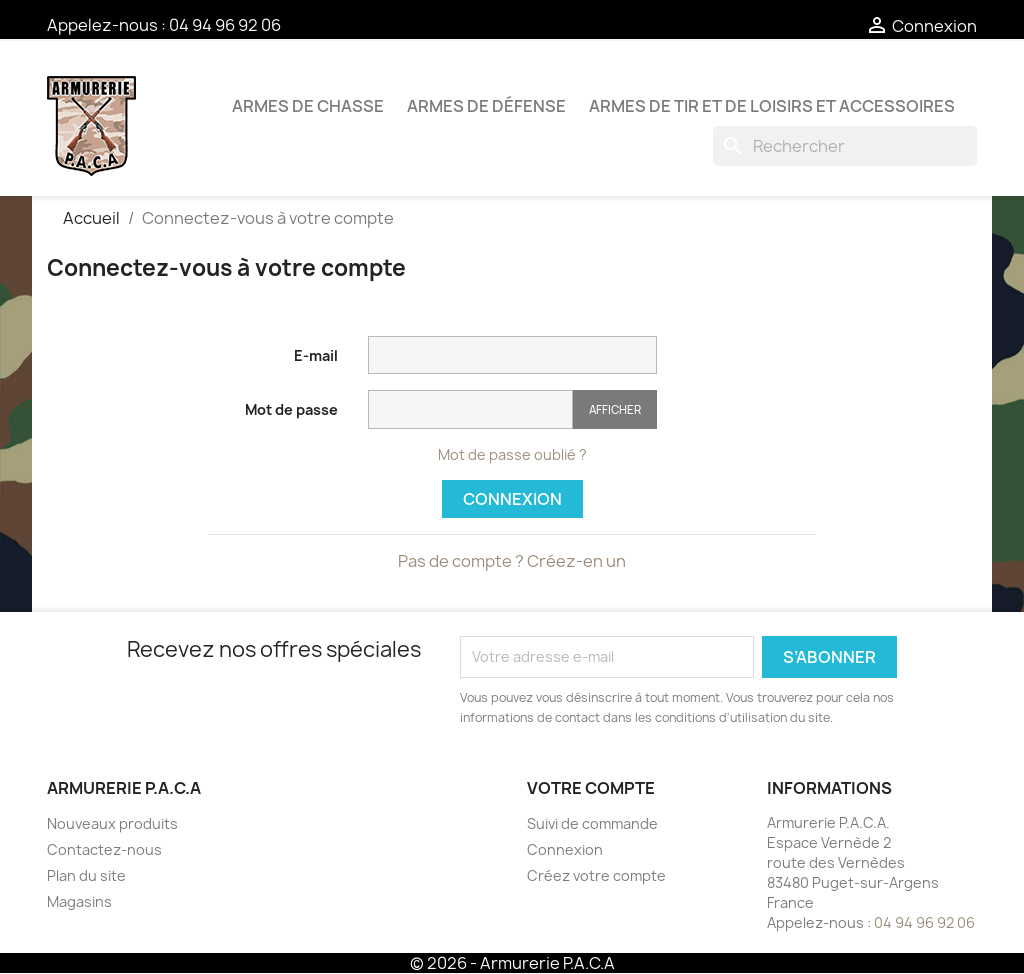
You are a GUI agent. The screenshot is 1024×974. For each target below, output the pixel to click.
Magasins (79, 901)
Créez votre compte (596, 875)
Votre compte (591, 788)
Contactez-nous (104, 849)
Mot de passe (291, 409)
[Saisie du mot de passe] (470, 409)
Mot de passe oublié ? (512, 454)
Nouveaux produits (112, 823)
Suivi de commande (592, 823)
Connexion (512, 499)
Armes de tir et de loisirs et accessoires (772, 106)
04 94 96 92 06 (225, 25)
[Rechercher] (845, 146)
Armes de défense (486, 106)
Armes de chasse (308, 106)
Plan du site (86, 875)
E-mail (316, 355)
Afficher (615, 409)
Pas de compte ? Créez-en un (512, 561)
